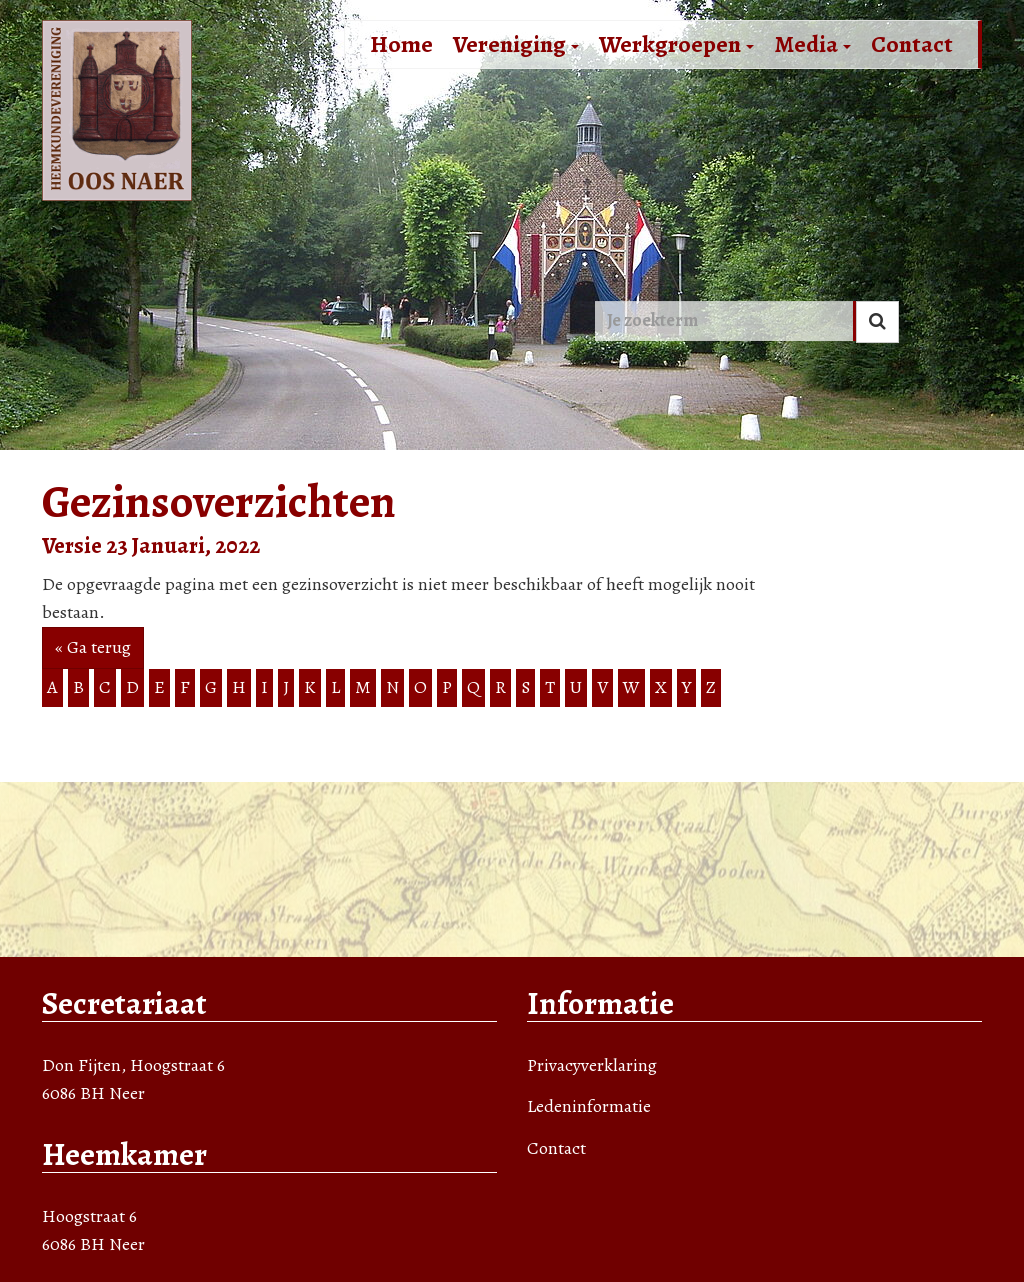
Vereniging (516, 44)
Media (812, 44)
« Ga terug (93, 647)
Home (401, 44)
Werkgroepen (676, 44)
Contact (912, 44)
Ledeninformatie (589, 1106)
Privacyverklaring (592, 1065)
